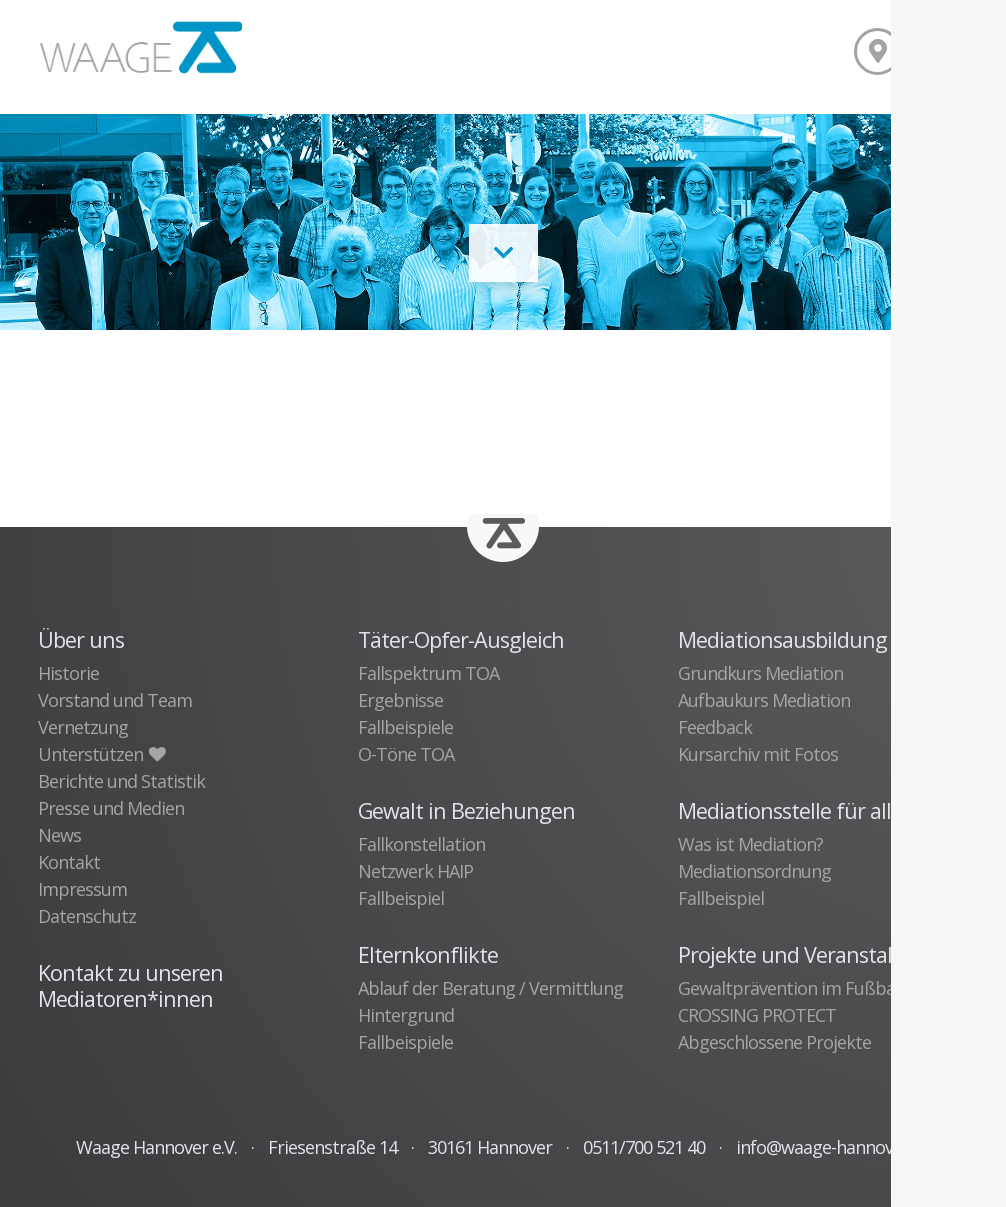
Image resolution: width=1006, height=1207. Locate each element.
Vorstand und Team (115, 700)
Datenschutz (87, 916)
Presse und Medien (111, 808)
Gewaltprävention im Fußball (790, 988)
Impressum (82, 889)
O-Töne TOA (406, 754)
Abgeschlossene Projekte (774, 1042)
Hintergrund (406, 1015)
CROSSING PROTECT (757, 1015)
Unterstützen (101, 754)
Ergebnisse (400, 700)
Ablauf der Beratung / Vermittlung (490, 988)
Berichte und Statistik (121, 781)
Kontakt (69, 862)
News (59, 835)
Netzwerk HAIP (415, 871)
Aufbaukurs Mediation (764, 700)
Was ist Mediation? (750, 844)
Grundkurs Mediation (760, 673)
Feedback (715, 727)
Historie (68, 673)
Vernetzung (83, 727)
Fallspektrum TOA (428, 673)
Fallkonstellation (421, 844)
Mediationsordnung (754, 871)
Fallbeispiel (401, 898)
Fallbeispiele (405, 727)
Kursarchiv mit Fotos (758, 754)
